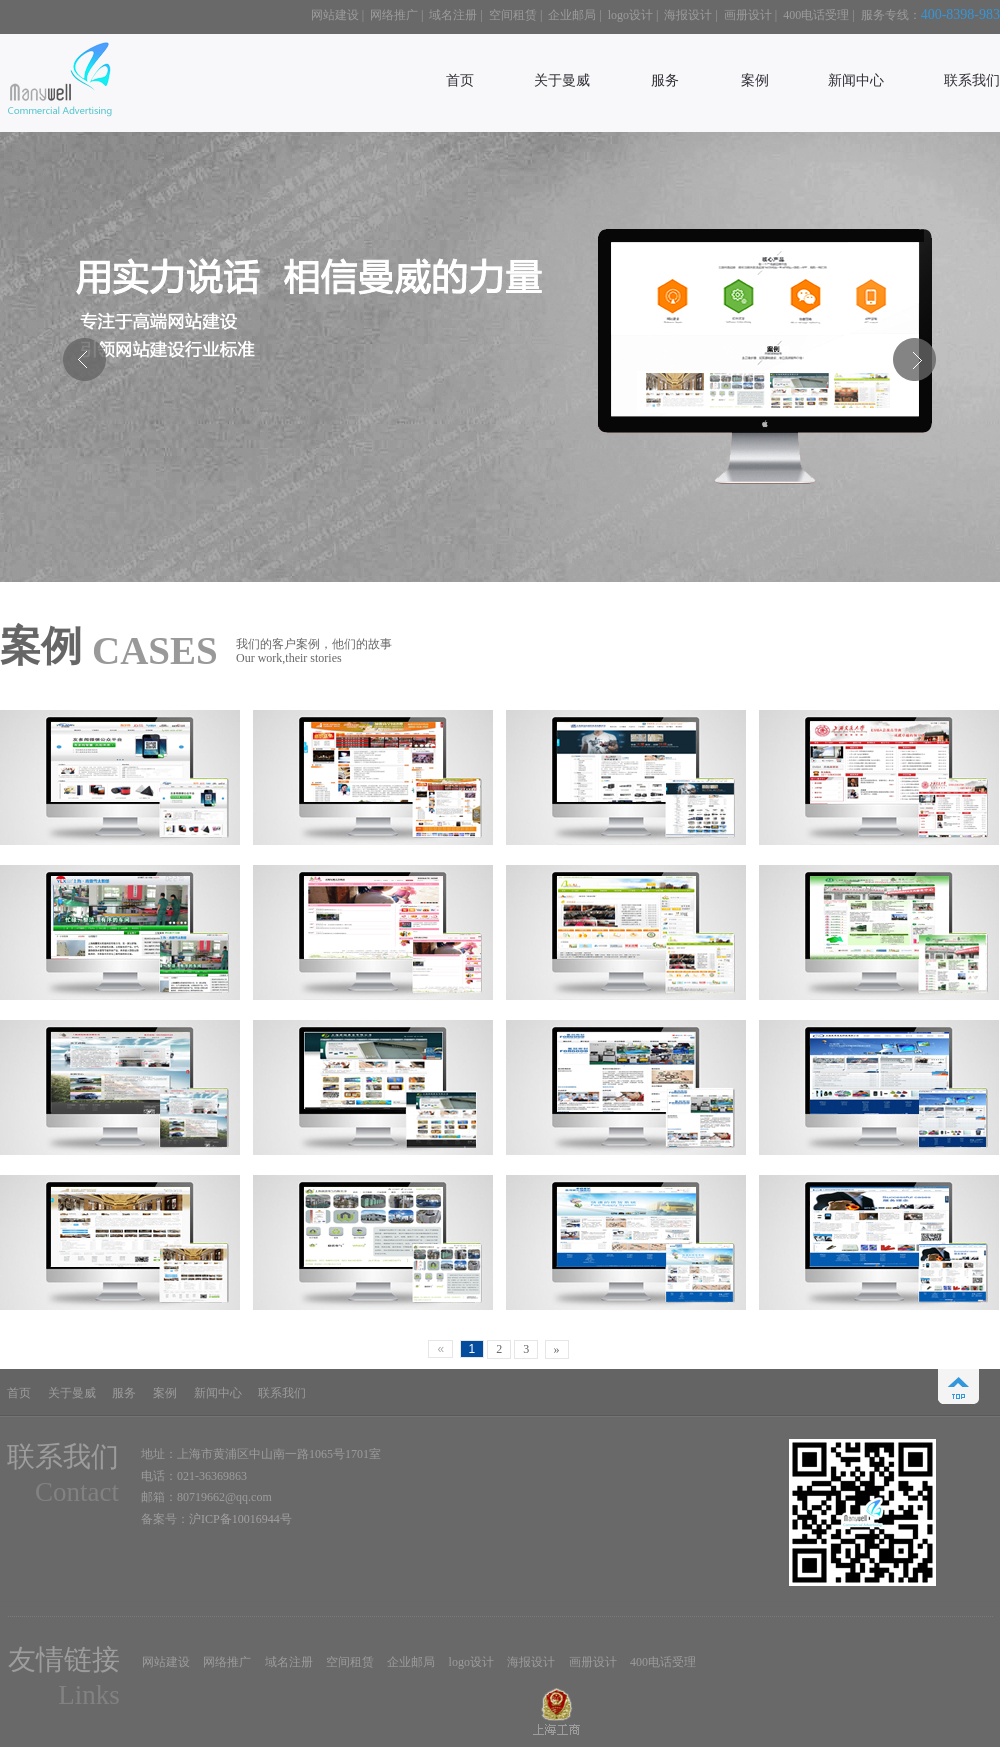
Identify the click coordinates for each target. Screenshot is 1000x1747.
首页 (460, 80)
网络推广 (394, 15)
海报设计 (688, 15)
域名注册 (453, 15)
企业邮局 (572, 15)
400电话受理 (816, 15)
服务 (665, 80)
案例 (755, 80)
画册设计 (748, 15)
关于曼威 (562, 80)
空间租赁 (513, 15)
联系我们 (972, 80)
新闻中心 (856, 80)
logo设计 (630, 15)
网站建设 (335, 15)
